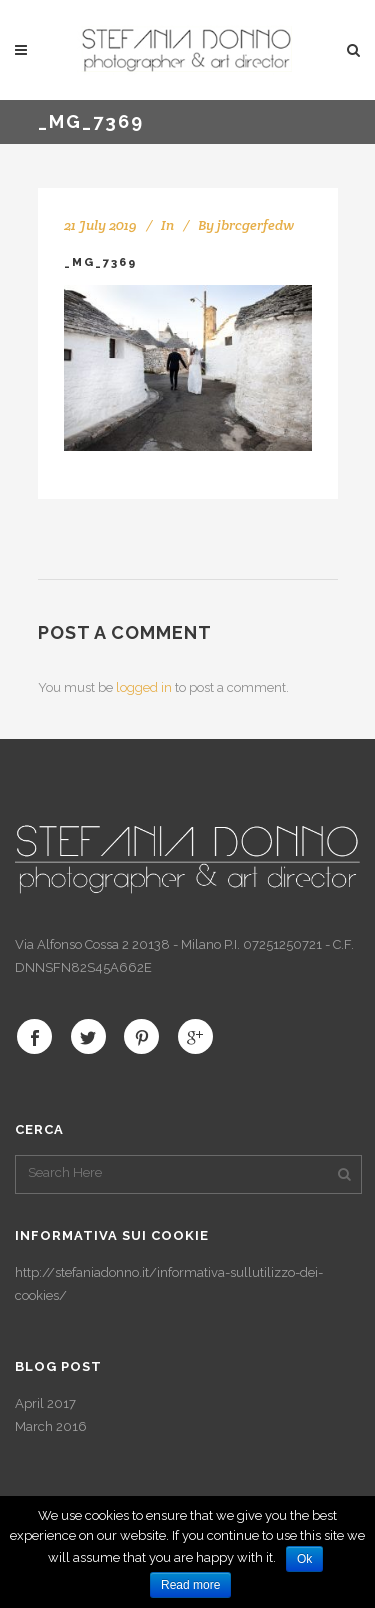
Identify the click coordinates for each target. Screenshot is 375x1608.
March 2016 (51, 1426)
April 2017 (45, 1403)
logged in (144, 687)
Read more (190, 1585)
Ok (304, 1559)
